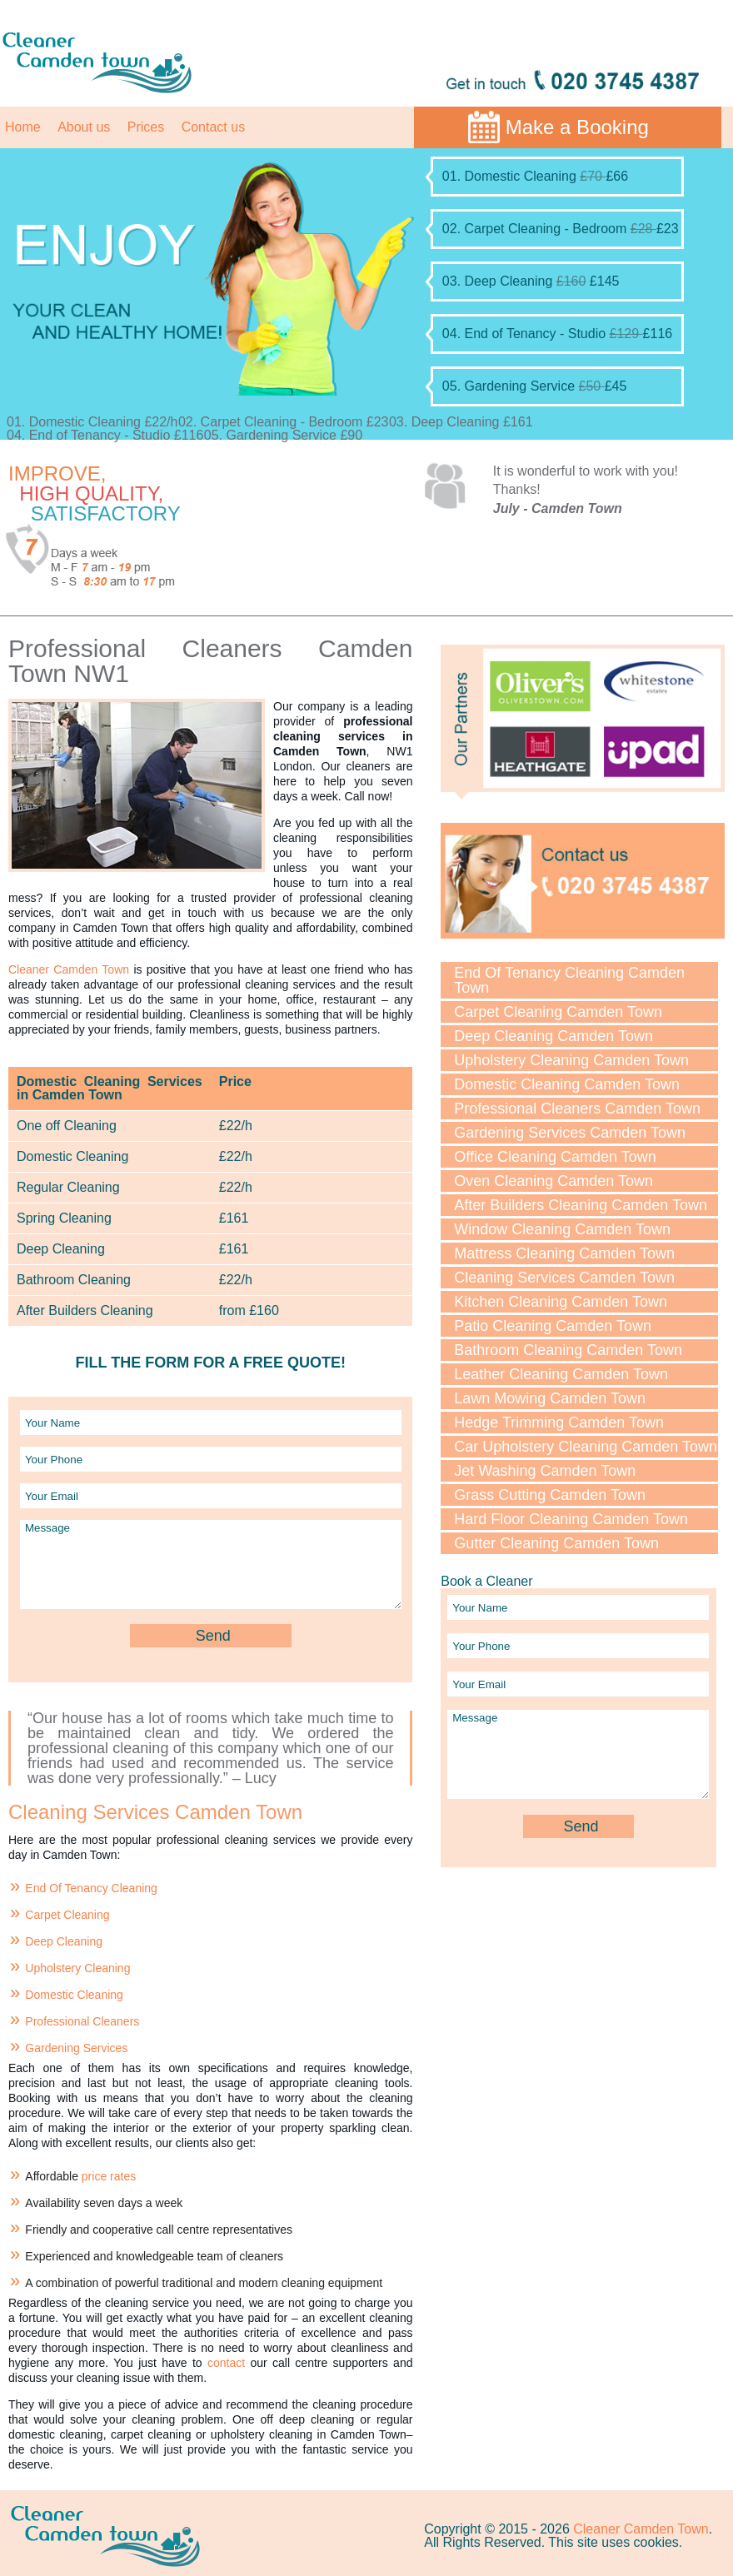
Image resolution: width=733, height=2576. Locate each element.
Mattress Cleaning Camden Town (564, 1253)
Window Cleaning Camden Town (562, 1229)
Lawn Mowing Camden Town (550, 1398)
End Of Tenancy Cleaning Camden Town (569, 980)
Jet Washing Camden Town (545, 1470)
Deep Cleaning (63, 1941)
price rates (109, 2176)
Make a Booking (577, 127)
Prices (145, 127)
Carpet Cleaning (67, 1914)
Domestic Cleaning (74, 1994)
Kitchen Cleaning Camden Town (560, 1301)
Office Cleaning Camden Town (555, 1156)
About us (83, 127)
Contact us (213, 127)
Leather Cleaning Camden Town (561, 1374)
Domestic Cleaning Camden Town (567, 1084)
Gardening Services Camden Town (570, 1132)
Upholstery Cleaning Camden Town (571, 1060)
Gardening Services (76, 2048)
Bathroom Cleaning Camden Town (568, 1350)
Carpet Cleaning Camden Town (558, 1012)
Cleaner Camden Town (68, 969)
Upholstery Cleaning (77, 1968)
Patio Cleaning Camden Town (552, 1326)
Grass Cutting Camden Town (550, 1495)
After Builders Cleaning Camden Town (580, 1205)
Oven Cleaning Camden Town (553, 1181)
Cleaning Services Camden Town (564, 1277)
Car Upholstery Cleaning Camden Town (585, 1446)
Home (23, 127)
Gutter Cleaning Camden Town (556, 1543)
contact (226, 2362)
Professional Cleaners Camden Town (577, 1108)
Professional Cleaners (82, 2021)
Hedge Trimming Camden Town (559, 1422)
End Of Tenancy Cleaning (91, 1888)
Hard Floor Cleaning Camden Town (571, 1519)
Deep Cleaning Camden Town (553, 1036)
